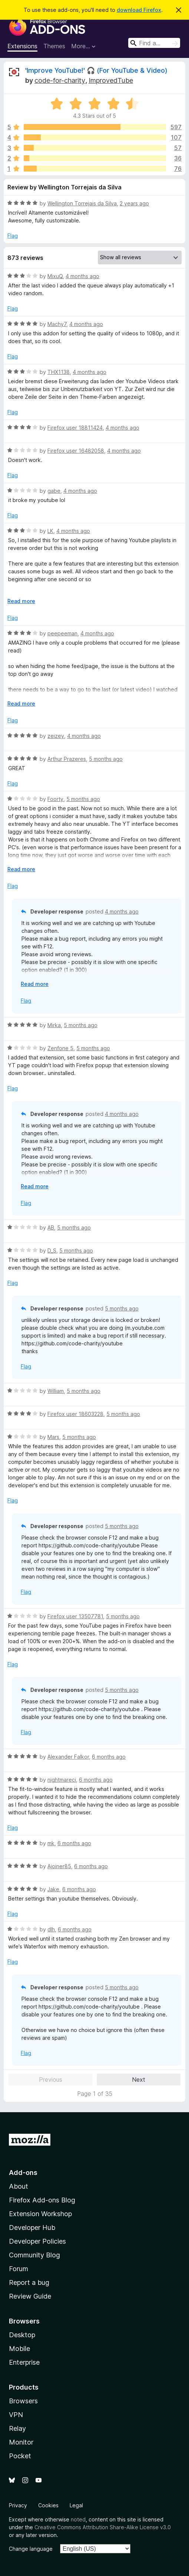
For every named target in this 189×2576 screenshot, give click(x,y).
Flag (12, 235)
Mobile (19, 2348)
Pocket (20, 2456)
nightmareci (61, 1780)
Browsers (23, 2401)
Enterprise (24, 2362)
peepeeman (62, 633)
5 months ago (106, 759)
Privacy (18, 2505)
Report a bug (29, 2282)
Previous (50, 2079)
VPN (16, 2415)
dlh (51, 1929)
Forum (18, 2269)
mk (50, 1843)
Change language (31, 2549)
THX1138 (58, 372)
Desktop (22, 2335)
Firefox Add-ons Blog (42, 2200)
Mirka (54, 1025)
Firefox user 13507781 (75, 1616)
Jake (53, 1889)
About (18, 2186)
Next (138, 2079)
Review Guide (30, 2296)
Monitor (21, 2442)
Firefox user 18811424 (75, 427)
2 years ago (134, 203)
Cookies (48, 2505)
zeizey (55, 736)
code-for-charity (59, 80)
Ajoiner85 (59, 1866)
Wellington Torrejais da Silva (82, 203)
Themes (54, 46)
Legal (76, 2505)
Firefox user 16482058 (75, 450)
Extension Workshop (40, 2214)
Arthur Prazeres (66, 759)
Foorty (55, 799)
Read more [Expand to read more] (21, 601)
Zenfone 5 (60, 1048)
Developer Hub (32, 2227)
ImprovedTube (111, 80)
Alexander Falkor (68, 1756)
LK (50, 531)
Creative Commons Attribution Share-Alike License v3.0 (102, 2527)
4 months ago (82, 276)
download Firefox (139, 10)
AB (50, 1227)
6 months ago (109, 1756)
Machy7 (56, 324)
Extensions (22, 46)
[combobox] (154, 43)
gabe (53, 491)
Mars (53, 1437)
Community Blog (34, 2255)
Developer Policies (37, 2241)
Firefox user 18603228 (75, 1414)
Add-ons (23, 2172)
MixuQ (55, 276)
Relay (17, 2428)
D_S (51, 1250)
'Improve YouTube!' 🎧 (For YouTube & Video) (96, 70)
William (55, 1391)
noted (78, 2519)
